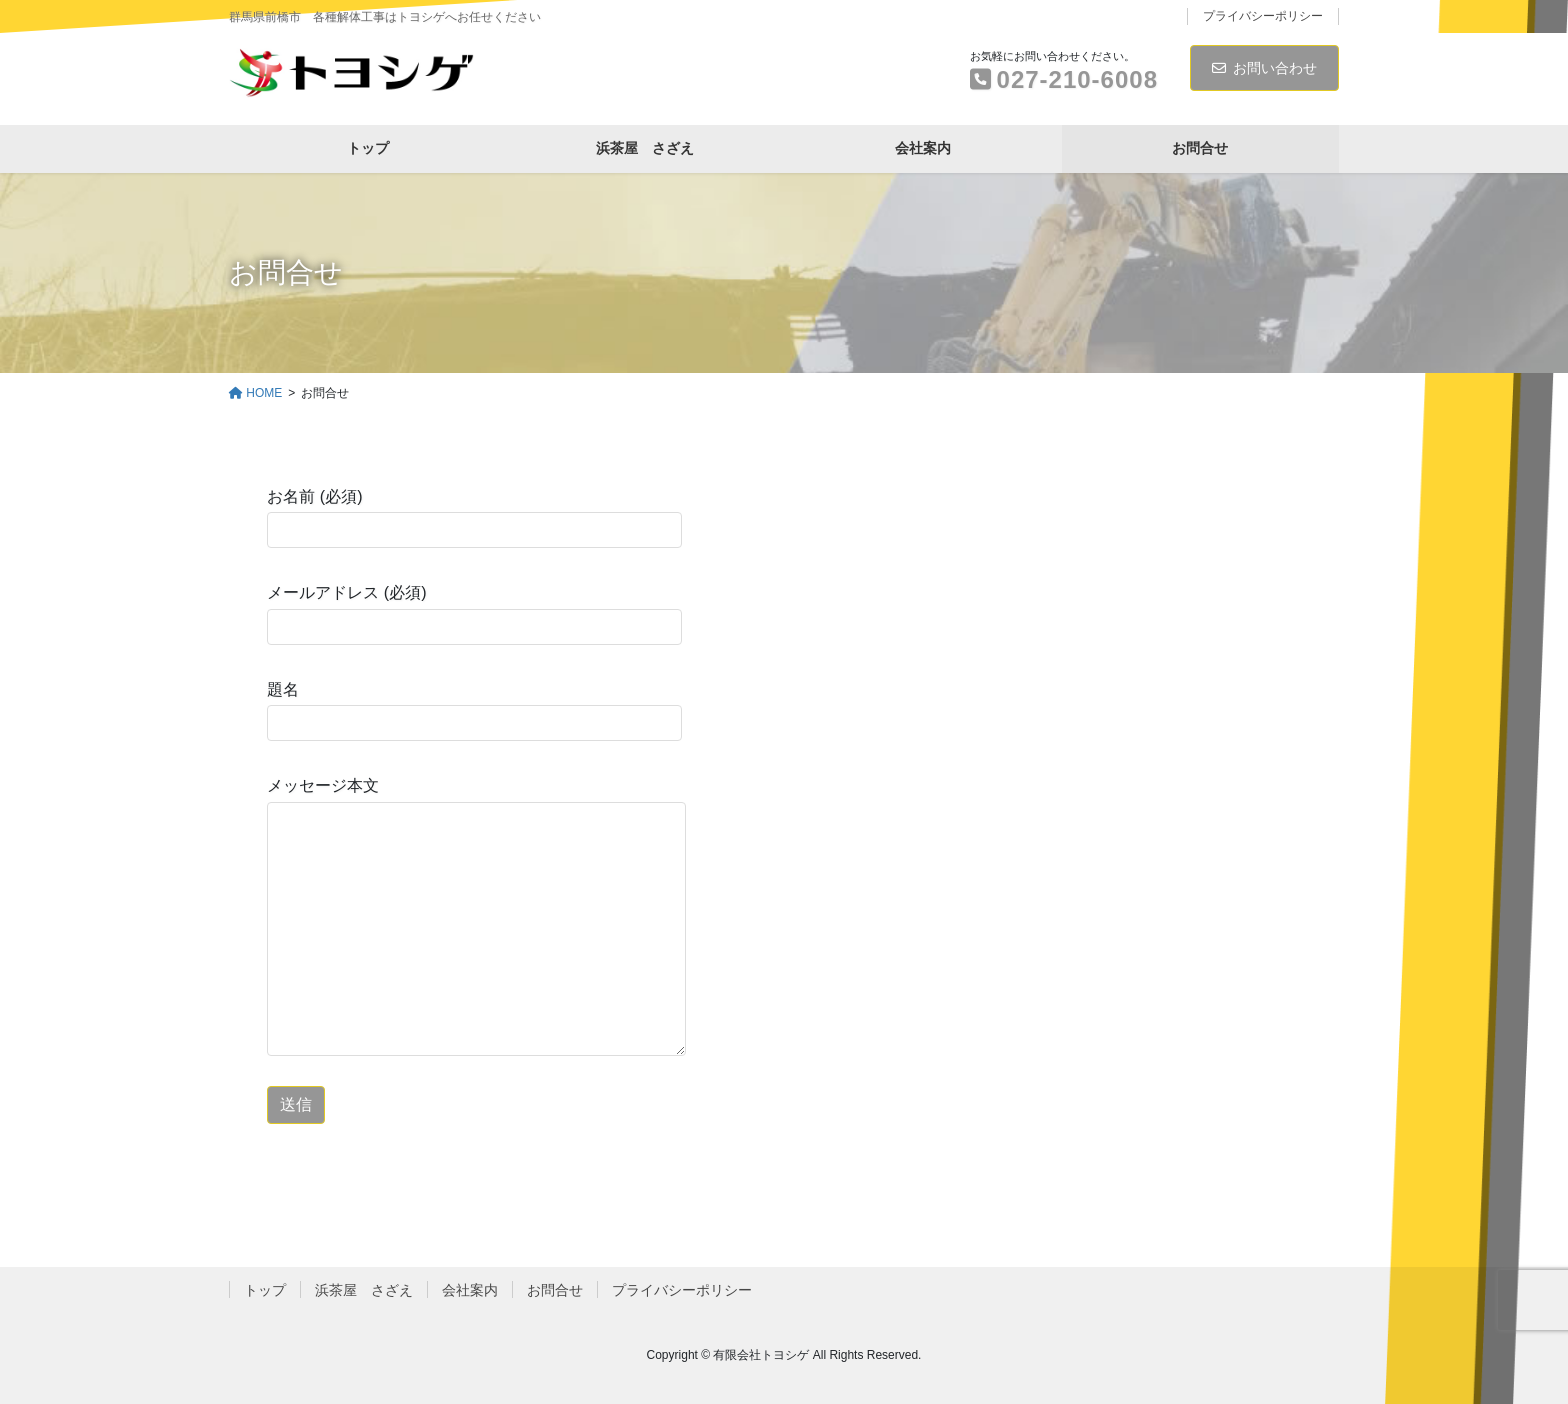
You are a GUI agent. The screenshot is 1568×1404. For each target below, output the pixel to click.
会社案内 (470, 1290)
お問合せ (555, 1290)
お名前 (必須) (474, 518)
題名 (474, 711)
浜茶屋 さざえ (364, 1290)
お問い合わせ (1264, 68)
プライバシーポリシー (1263, 16)
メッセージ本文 (476, 916)
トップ (265, 1290)
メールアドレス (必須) (474, 614)
